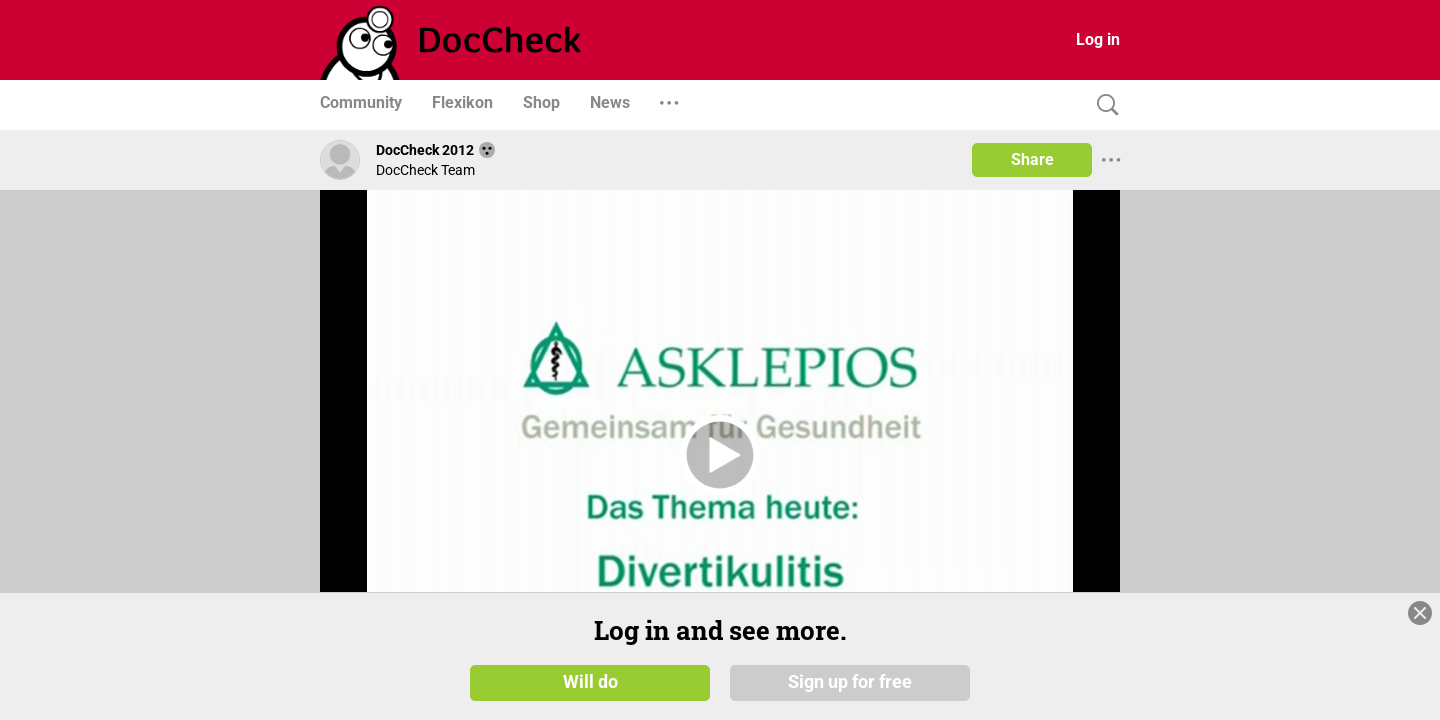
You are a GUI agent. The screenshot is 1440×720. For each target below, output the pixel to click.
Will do (590, 682)
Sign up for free (850, 682)
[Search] (1103, 105)
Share (1032, 159)
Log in (1098, 39)
